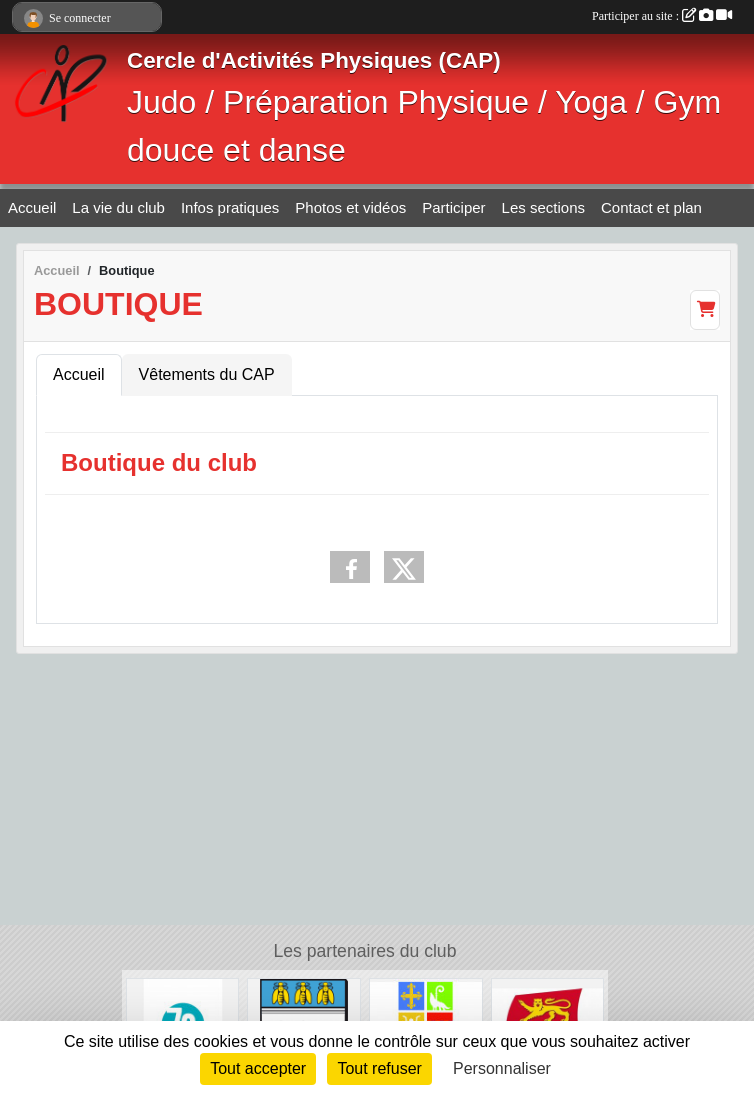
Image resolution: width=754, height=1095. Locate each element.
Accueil (32, 207)
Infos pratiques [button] (230, 207)
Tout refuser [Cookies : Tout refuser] (379, 1068)
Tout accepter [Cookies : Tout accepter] (258, 1068)
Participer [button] (453, 207)
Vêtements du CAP (207, 374)
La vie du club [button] (118, 207)
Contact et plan (651, 207)
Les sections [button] (543, 207)
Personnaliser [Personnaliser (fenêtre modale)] (502, 1068)
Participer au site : (662, 16)
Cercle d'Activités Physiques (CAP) (314, 60)
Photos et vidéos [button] (350, 207)
